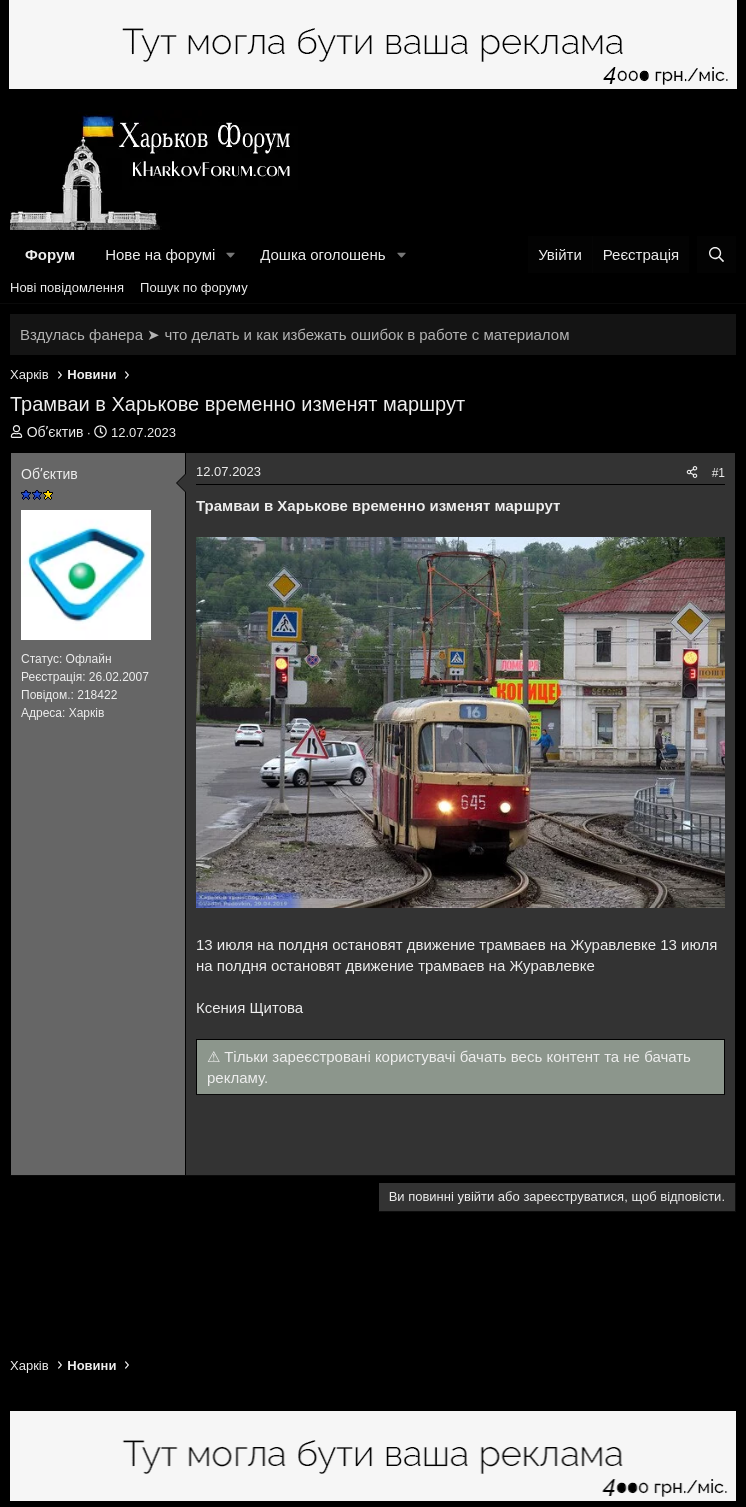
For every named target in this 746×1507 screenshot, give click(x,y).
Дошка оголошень (322, 254)
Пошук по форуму (194, 287)
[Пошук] (716, 254)
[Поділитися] (692, 473)
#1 (718, 473)
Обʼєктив (55, 432)
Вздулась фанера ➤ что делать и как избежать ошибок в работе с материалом (294, 334)
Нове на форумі (160, 254)
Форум (50, 254)
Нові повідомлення (67, 287)
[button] (231, 254)
